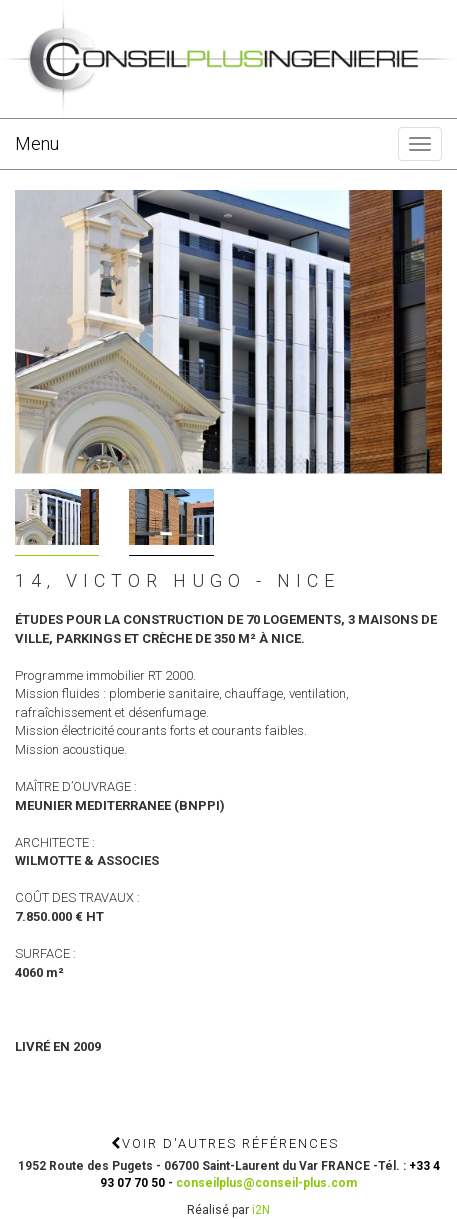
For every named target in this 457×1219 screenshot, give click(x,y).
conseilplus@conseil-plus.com (266, 1183)
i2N (261, 1210)
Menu (37, 143)
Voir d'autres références (225, 1143)
